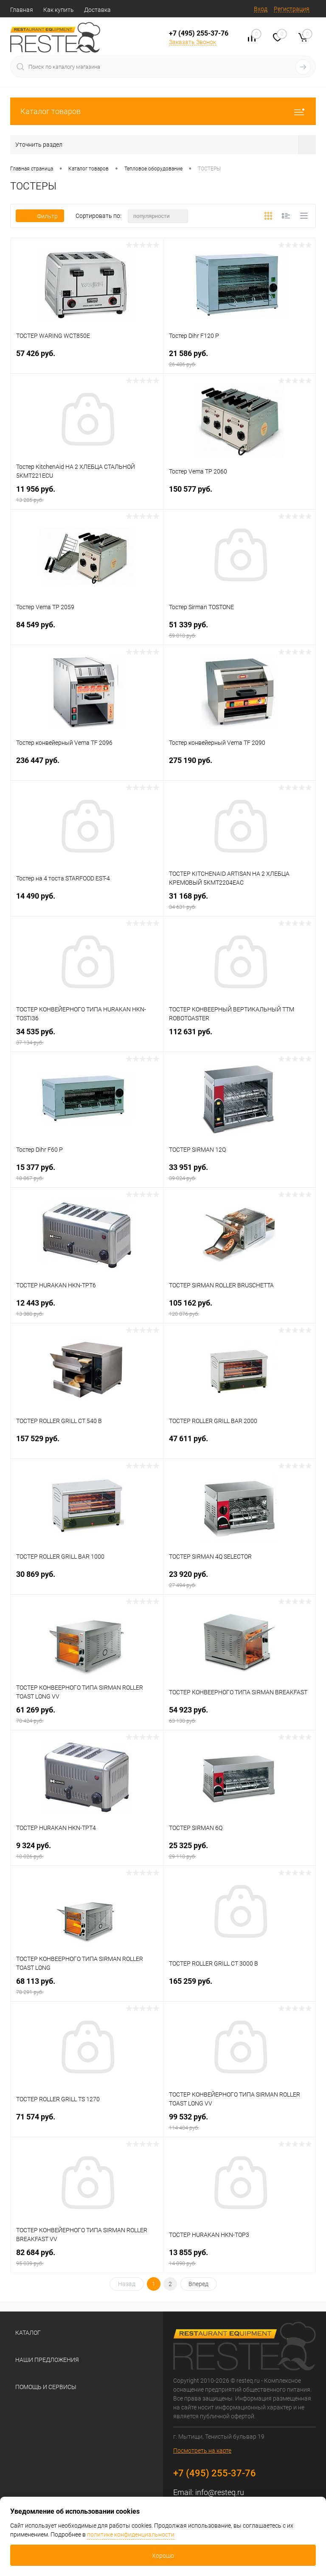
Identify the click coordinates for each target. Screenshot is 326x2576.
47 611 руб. (239, 1444)
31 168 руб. (239, 902)
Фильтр (40, 216)
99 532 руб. (239, 2123)
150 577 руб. (239, 495)
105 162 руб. (239, 1309)
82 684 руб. (86, 2258)
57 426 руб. (86, 359)
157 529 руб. (86, 1444)
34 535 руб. (86, 1037)
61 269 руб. (86, 1716)
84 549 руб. (86, 631)
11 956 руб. (86, 495)
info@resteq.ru (219, 2492)
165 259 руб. (239, 1987)
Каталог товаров (163, 111)
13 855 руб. (239, 2258)
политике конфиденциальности (130, 2534)
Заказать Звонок (192, 42)
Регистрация (291, 9)
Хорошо (163, 2555)
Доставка (97, 9)
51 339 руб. (239, 631)
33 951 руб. (239, 1173)
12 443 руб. (86, 1309)
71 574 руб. (86, 2123)
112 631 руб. (239, 1037)
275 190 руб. (239, 766)
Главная (21, 9)
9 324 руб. (86, 1851)
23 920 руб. (239, 1580)
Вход (260, 9)
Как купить (58, 9)
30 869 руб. (86, 1580)
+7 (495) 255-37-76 (198, 33)
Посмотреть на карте (202, 2450)
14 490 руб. (86, 902)
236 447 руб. (86, 766)
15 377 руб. (86, 1173)
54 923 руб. (239, 1716)
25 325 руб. (239, 1851)
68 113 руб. (86, 1987)
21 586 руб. (239, 359)
